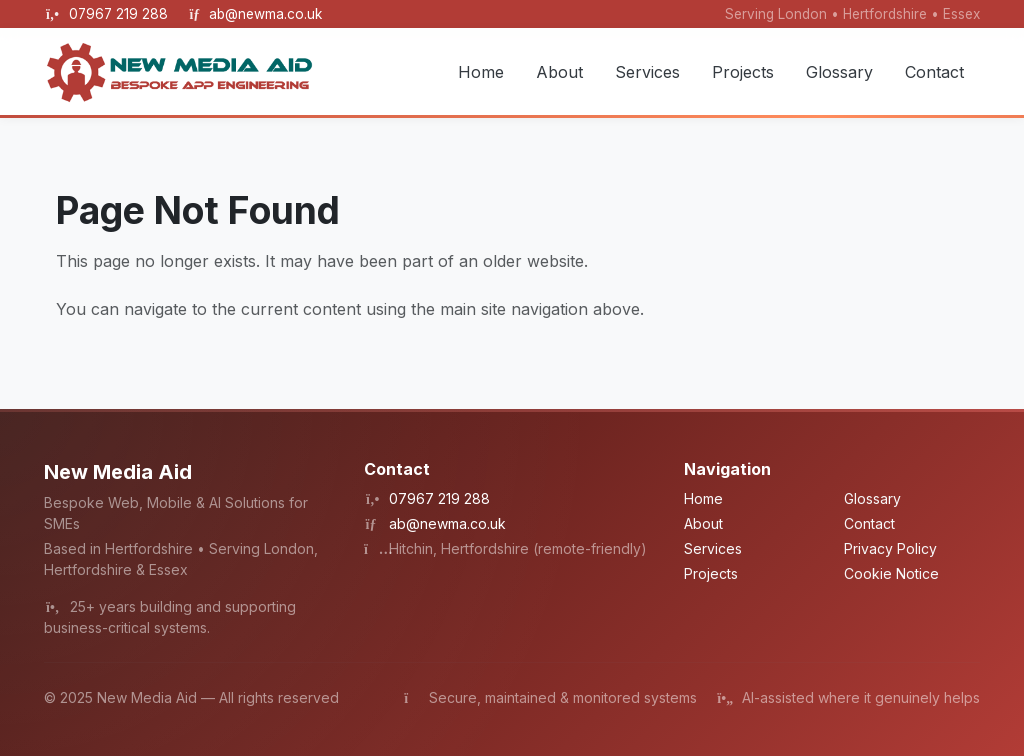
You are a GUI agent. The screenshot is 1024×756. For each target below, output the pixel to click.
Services (647, 72)
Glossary (839, 72)
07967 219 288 (120, 14)
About (559, 72)
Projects (743, 72)
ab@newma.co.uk (265, 14)
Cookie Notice (891, 573)
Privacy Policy (890, 548)
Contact (934, 72)
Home (481, 72)
